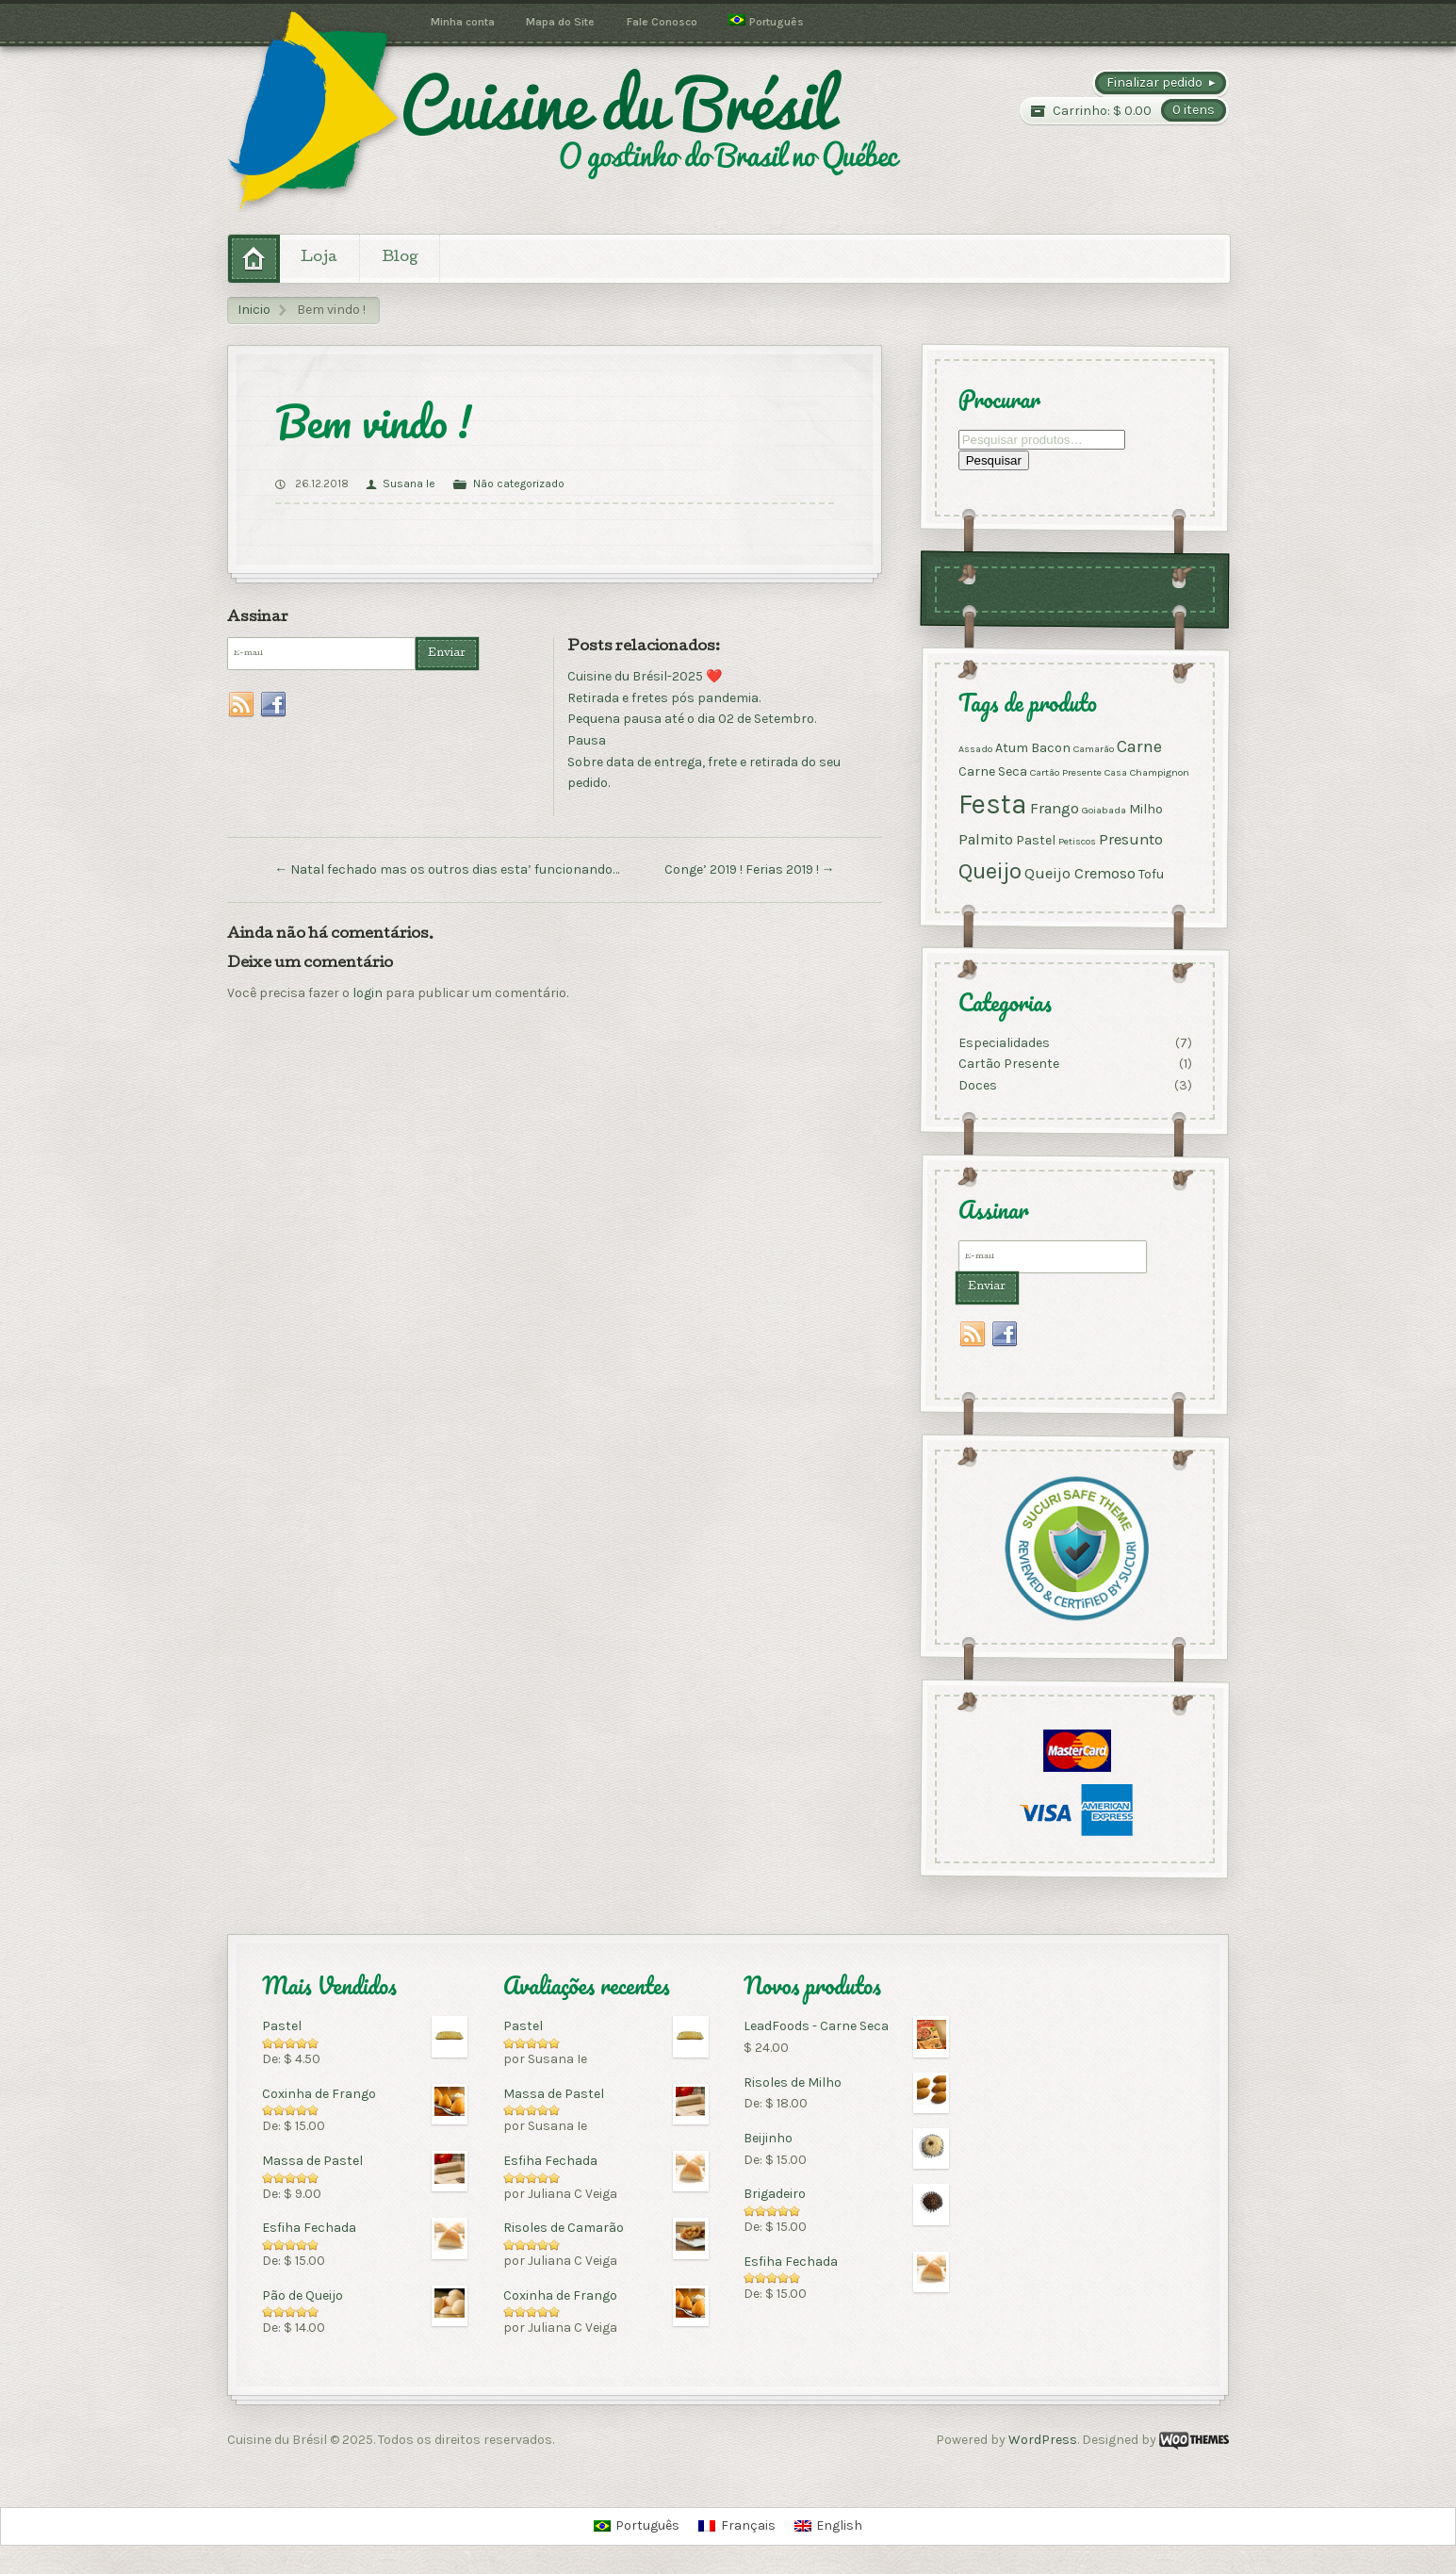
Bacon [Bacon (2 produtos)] (1051, 748)
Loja (319, 258)
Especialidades (1004, 1043)
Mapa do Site (560, 21)
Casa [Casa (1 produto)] (1115, 772)
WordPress (1042, 2440)
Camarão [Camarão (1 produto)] (1093, 749)
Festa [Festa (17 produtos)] (992, 805)
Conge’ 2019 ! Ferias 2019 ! (749, 869)
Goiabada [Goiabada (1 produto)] (1104, 811)
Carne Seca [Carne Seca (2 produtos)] (992, 771)
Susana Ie (409, 483)
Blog (400, 258)
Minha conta (463, 21)
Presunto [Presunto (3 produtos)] (1131, 839)
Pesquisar (994, 461)
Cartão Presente (1008, 1065)
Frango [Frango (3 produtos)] (1054, 809)
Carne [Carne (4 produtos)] (1139, 746)
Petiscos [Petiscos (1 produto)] (1077, 841)
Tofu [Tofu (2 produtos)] (1151, 874)
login (367, 993)
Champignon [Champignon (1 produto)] (1159, 772)
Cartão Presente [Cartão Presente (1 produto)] (1066, 772)
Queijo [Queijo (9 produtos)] (990, 871)
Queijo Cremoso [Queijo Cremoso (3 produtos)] (1080, 873)
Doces (977, 1085)
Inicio (253, 310)
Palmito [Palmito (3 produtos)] (985, 839)
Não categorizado (518, 483)
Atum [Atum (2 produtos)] (1011, 748)
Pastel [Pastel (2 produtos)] (1035, 840)
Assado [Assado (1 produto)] (975, 749)
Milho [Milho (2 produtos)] (1146, 810)
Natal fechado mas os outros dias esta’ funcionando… (446, 869)
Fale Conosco (662, 21)
